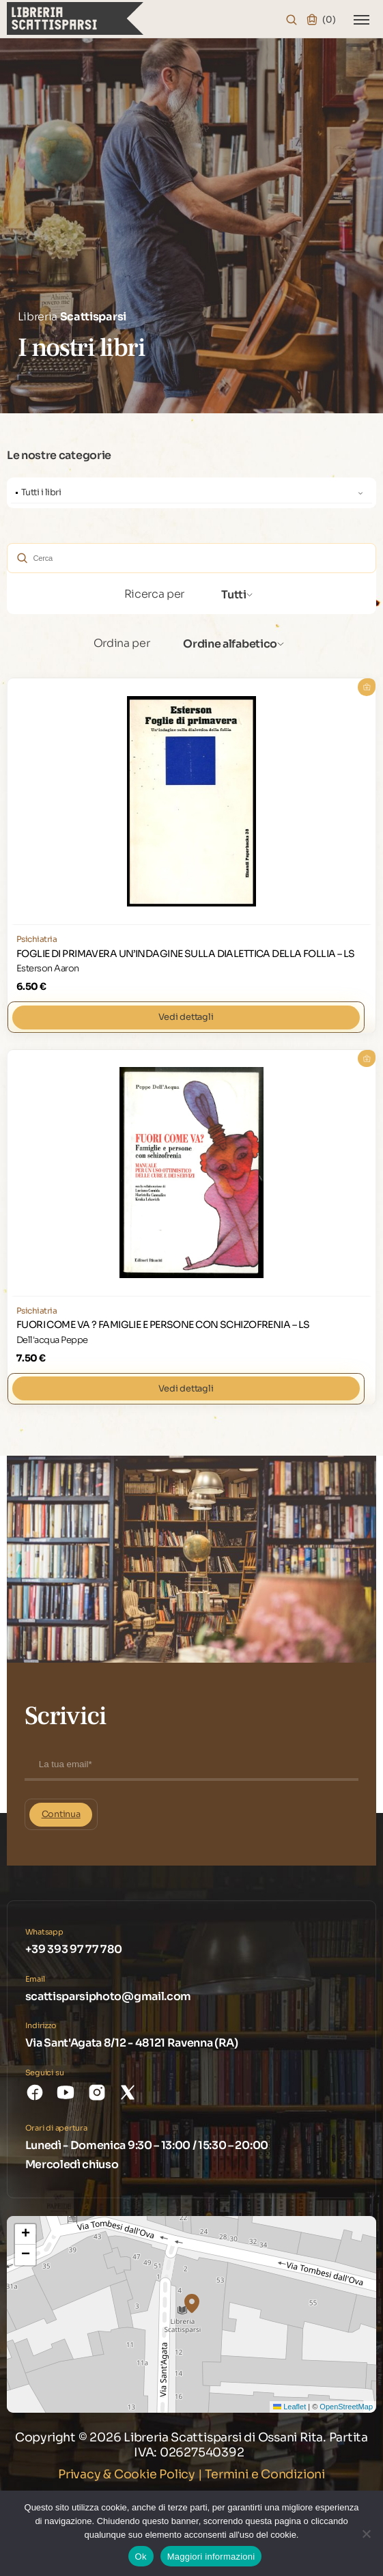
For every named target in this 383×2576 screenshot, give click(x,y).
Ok (141, 2556)
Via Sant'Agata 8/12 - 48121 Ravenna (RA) (131, 2042)
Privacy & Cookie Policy (126, 2473)
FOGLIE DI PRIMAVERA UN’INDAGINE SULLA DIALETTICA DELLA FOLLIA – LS (185, 953)
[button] (192, 2303)
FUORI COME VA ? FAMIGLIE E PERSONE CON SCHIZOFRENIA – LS (163, 1324)
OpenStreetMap (346, 2406)
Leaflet (289, 2406)
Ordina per (122, 642)
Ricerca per (154, 593)
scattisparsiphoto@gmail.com (108, 1996)
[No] (366, 2533)
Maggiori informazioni (211, 2556)
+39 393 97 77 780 (74, 1948)
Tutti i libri (41, 491)
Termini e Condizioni (265, 2473)
